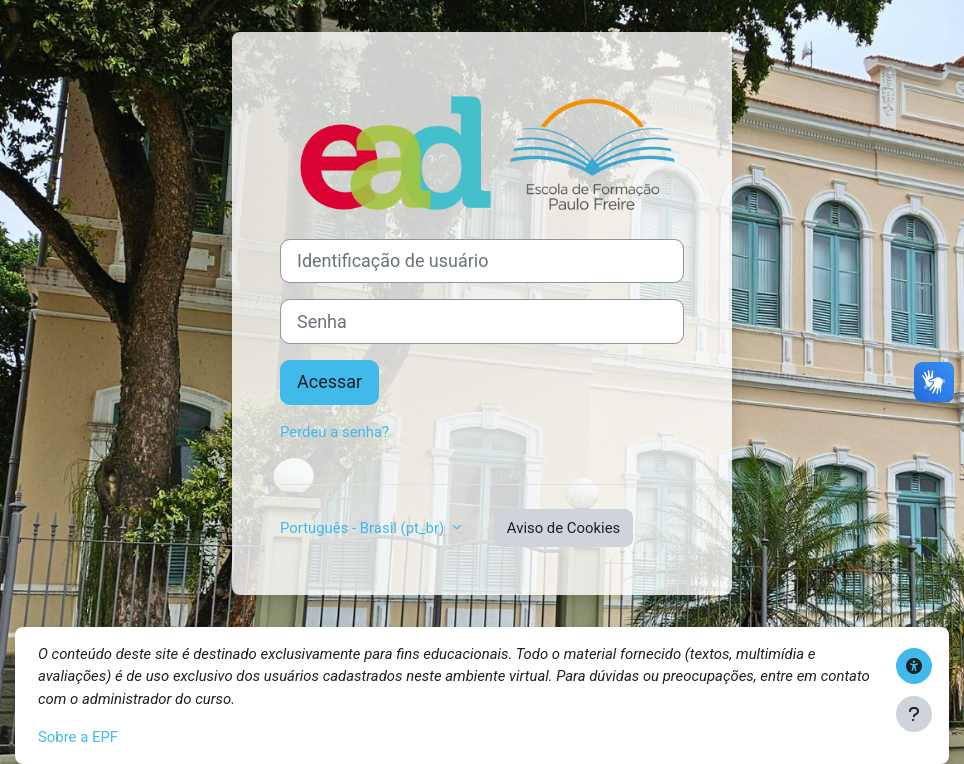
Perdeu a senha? (334, 432)
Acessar (329, 381)
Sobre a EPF (78, 737)
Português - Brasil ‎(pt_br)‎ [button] (364, 528)
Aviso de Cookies (563, 528)
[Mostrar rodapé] (914, 714)
